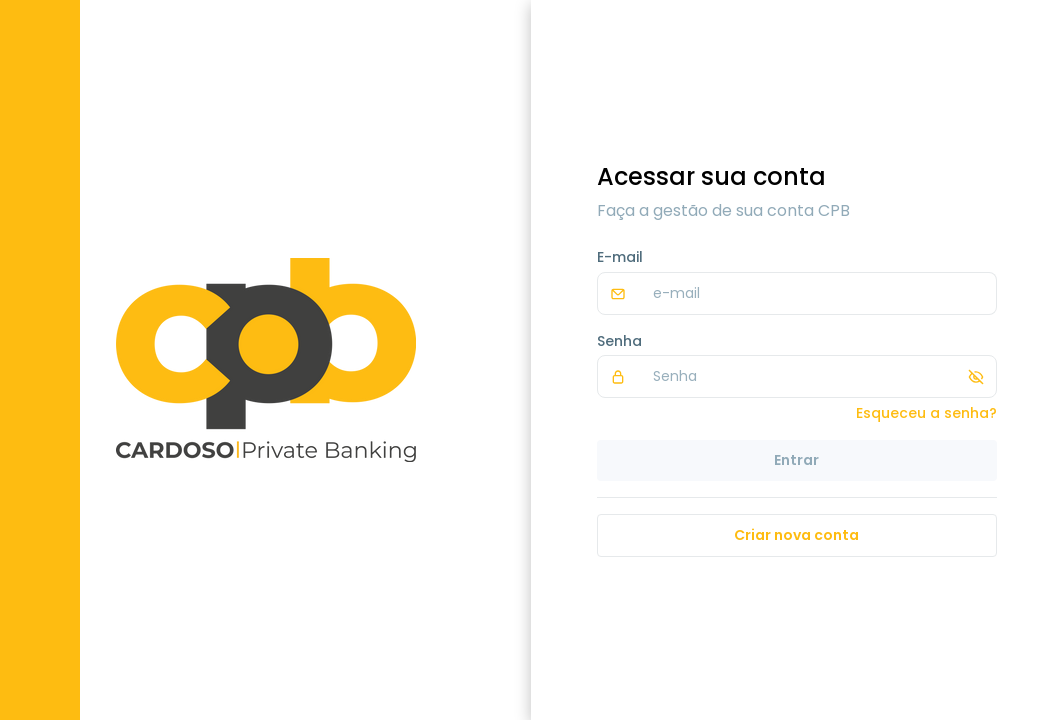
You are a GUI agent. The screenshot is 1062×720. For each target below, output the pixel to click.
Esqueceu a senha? (926, 413)
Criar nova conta (796, 535)
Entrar (796, 460)
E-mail (620, 257)
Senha (619, 341)
